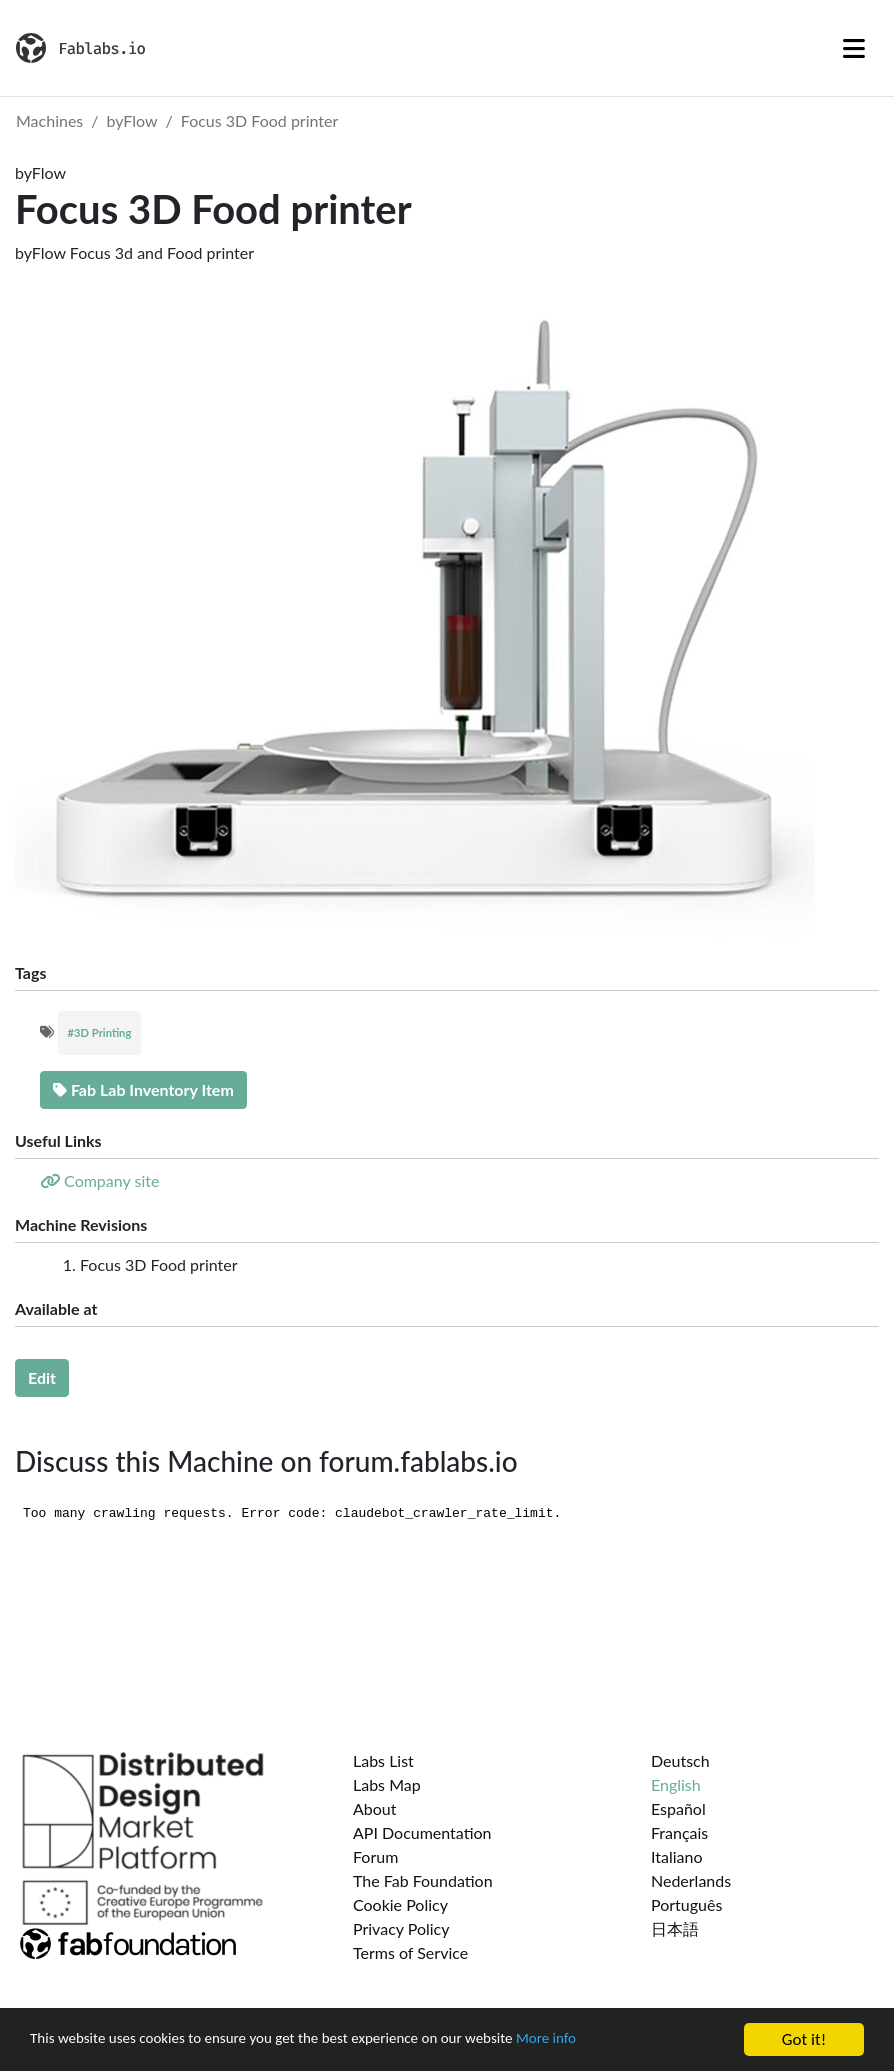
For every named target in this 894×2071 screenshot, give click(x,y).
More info (615, 2041)
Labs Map (387, 1784)
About (375, 1808)
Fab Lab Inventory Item (143, 1089)
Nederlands (691, 1880)
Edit (42, 1377)
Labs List (383, 1760)
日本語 (675, 1928)
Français (679, 1832)
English (676, 1784)
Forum (375, 1856)
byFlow (132, 120)
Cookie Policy (400, 1904)
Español (678, 1808)
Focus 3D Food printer (260, 120)
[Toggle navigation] (854, 48)
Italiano (677, 1856)
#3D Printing (100, 1032)
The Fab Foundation (423, 1880)
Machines (49, 120)
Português (686, 1904)
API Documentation (422, 1832)
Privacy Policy (401, 1928)
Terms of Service (410, 1952)
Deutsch (680, 1760)
